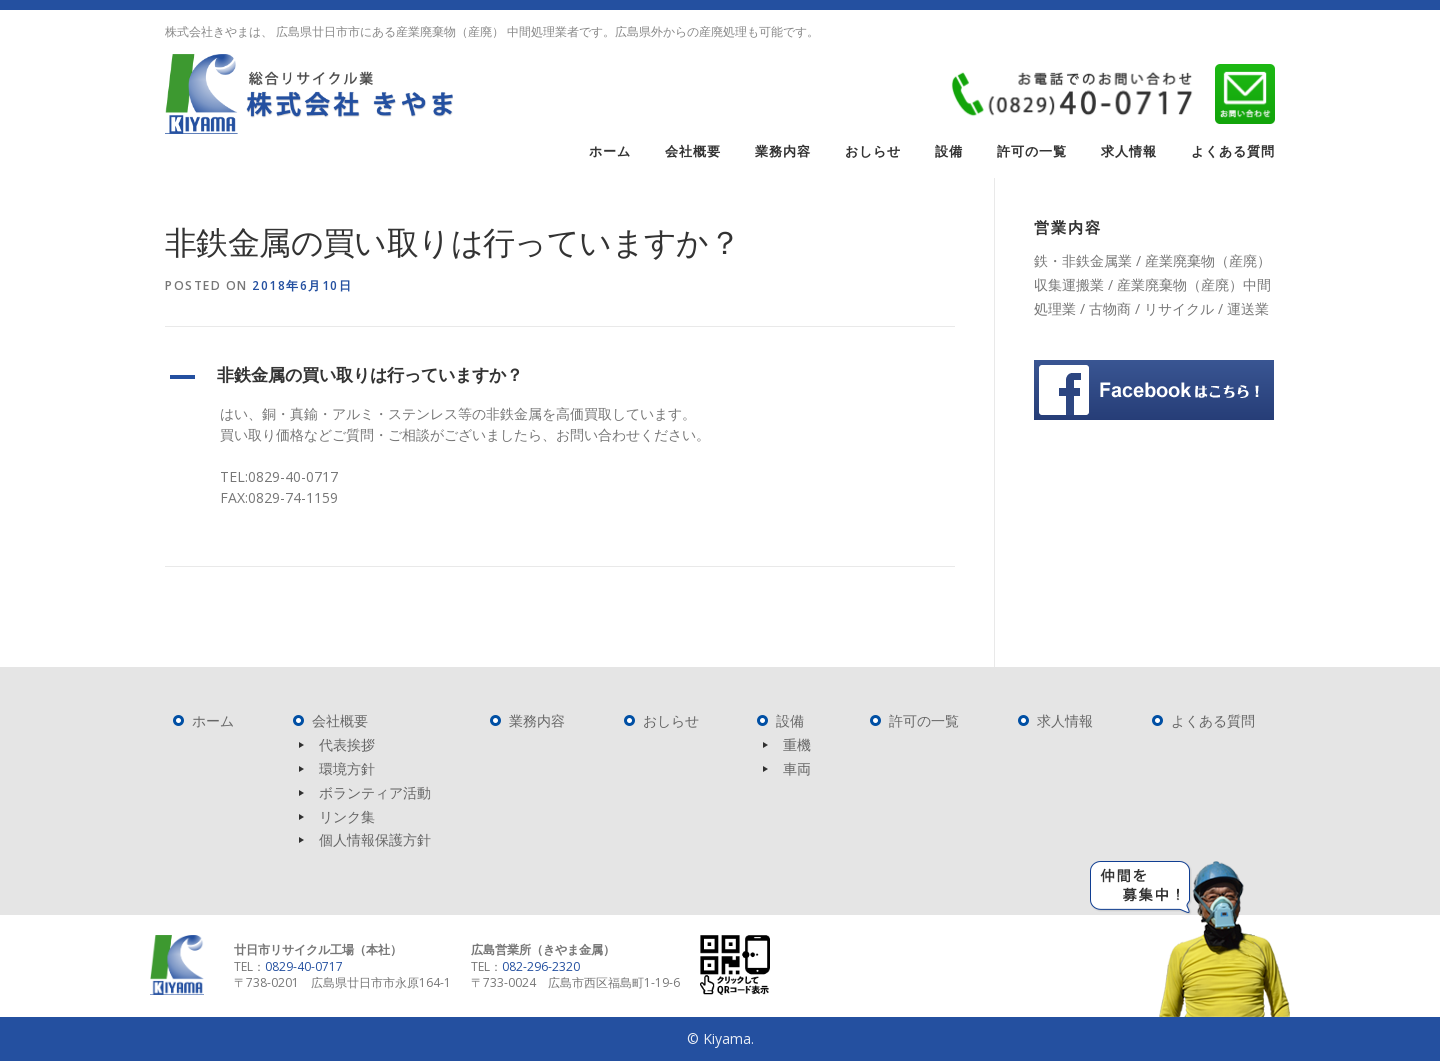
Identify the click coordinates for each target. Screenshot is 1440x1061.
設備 (949, 151)
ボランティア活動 (375, 792)
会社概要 (693, 151)
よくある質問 (1233, 151)
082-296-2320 (541, 966)
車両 (797, 768)
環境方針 (347, 768)
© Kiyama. (720, 1038)
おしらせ (873, 151)
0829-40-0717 (304, 966)
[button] (560, 377)
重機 (797, 744)
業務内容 (783, 151)
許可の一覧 (1032, 151)
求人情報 (1129, 151)
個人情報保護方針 (375, 839)
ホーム (610, 151)
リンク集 (347, 816)
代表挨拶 (347, 744)
